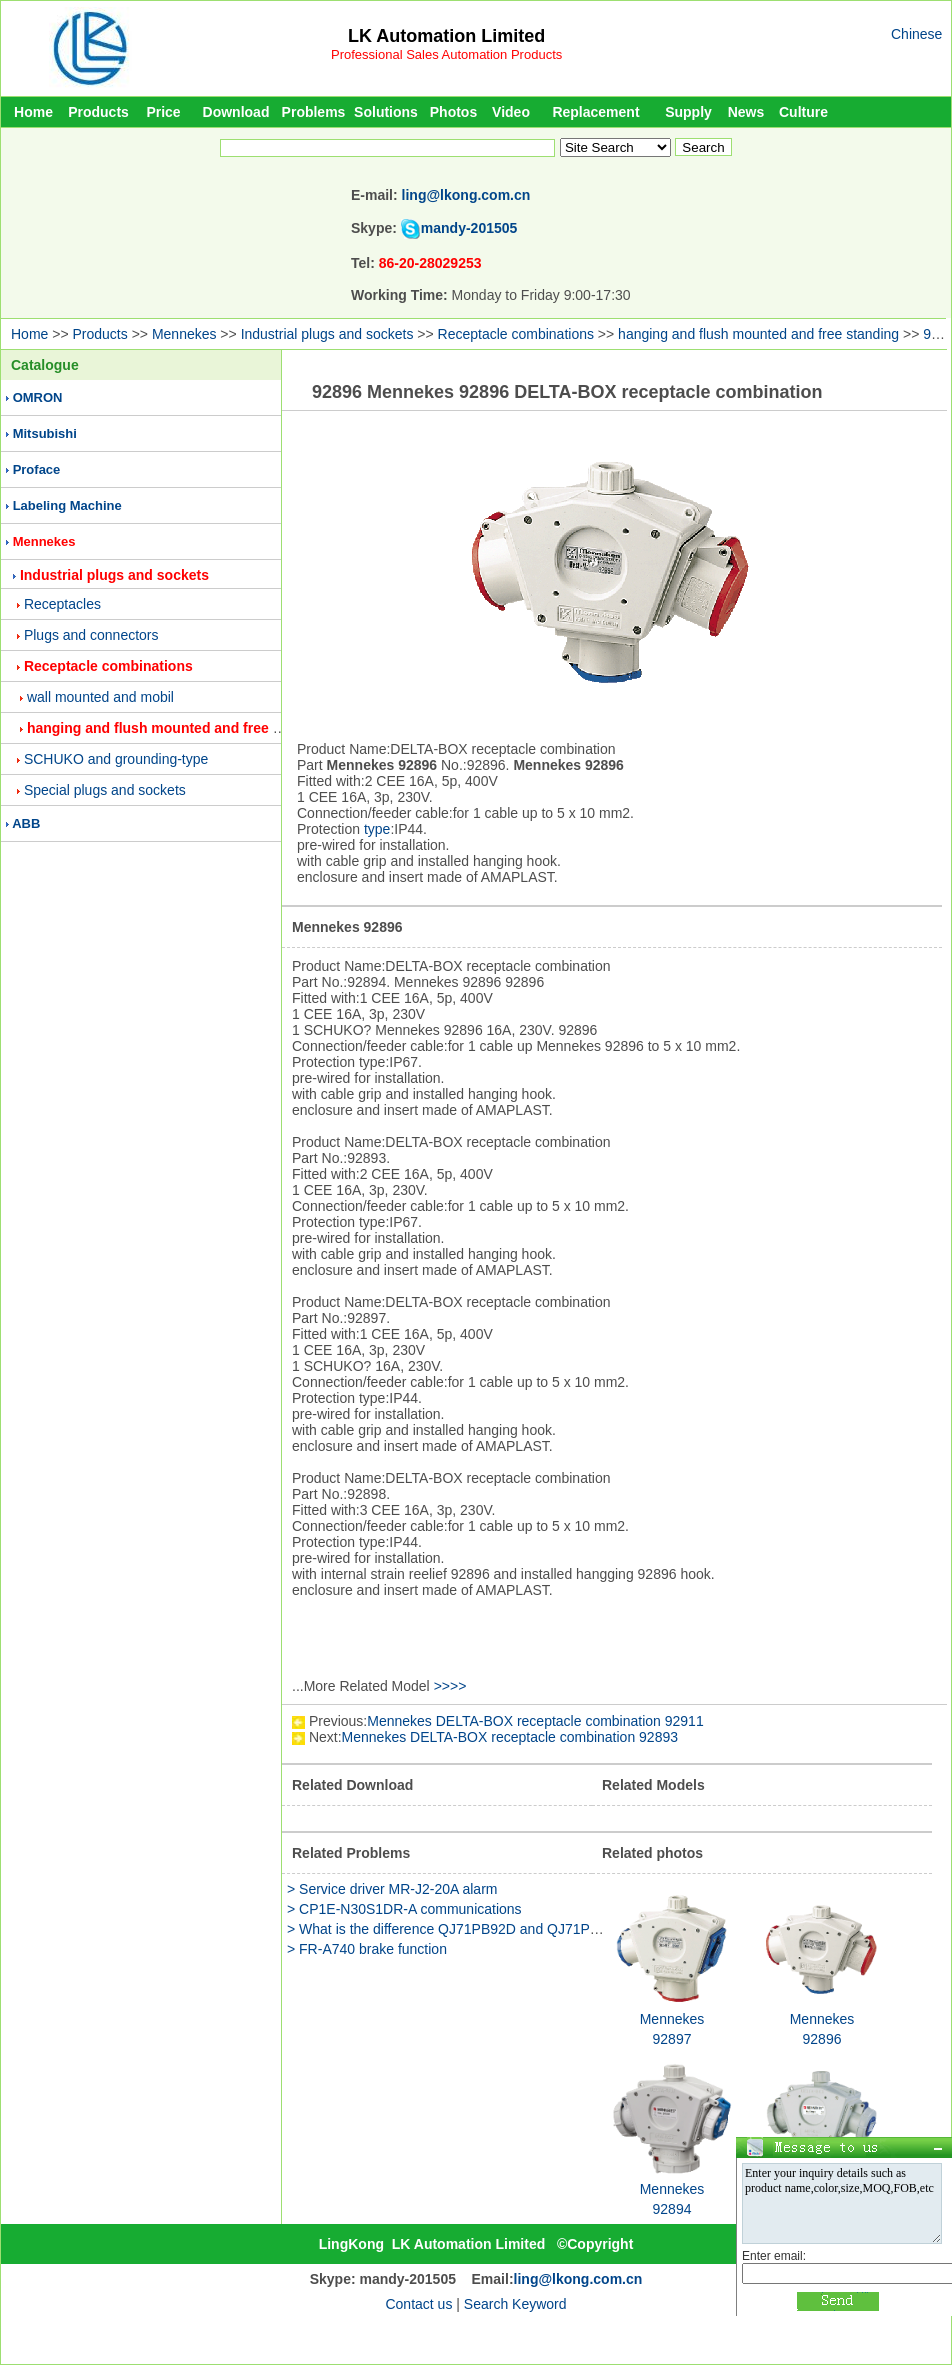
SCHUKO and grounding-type (116, 759)
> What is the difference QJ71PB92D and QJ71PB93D (456, 1929)
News (746, 112)
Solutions (386, 112)
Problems (314, 112)
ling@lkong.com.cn (466, 195)
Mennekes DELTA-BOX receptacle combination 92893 (510, 1737)
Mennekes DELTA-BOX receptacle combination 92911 (535, 1721)
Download (236, 112)
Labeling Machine (67, 505)
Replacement (595, 112)
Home (33, 112)
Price (163, 112)
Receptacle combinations (516, 334)
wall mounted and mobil (100, 697)
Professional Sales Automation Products (446, 54)
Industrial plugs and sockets (327, 334)
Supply (688, 112)
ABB (26, 823)
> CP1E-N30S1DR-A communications (404, 1909)
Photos (453, 112)
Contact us (418, 2304)
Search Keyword (515, 2304)
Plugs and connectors (91, 635)
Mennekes (184, 334)
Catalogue (45, 365)
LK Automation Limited (446, 36)
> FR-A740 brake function (367, 1949)
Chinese (916, 34)
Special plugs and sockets (105, 790)
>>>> (450, 1686)
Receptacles (62, 604)
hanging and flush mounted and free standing (758, 334)
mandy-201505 (469, 228)
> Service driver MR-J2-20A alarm (392, 1889)
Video (511, 112)
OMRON (38, 397)
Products (98, 112)
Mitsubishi (45, 433)
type (377, 829)
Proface (37, 469)
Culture (803, 112)
